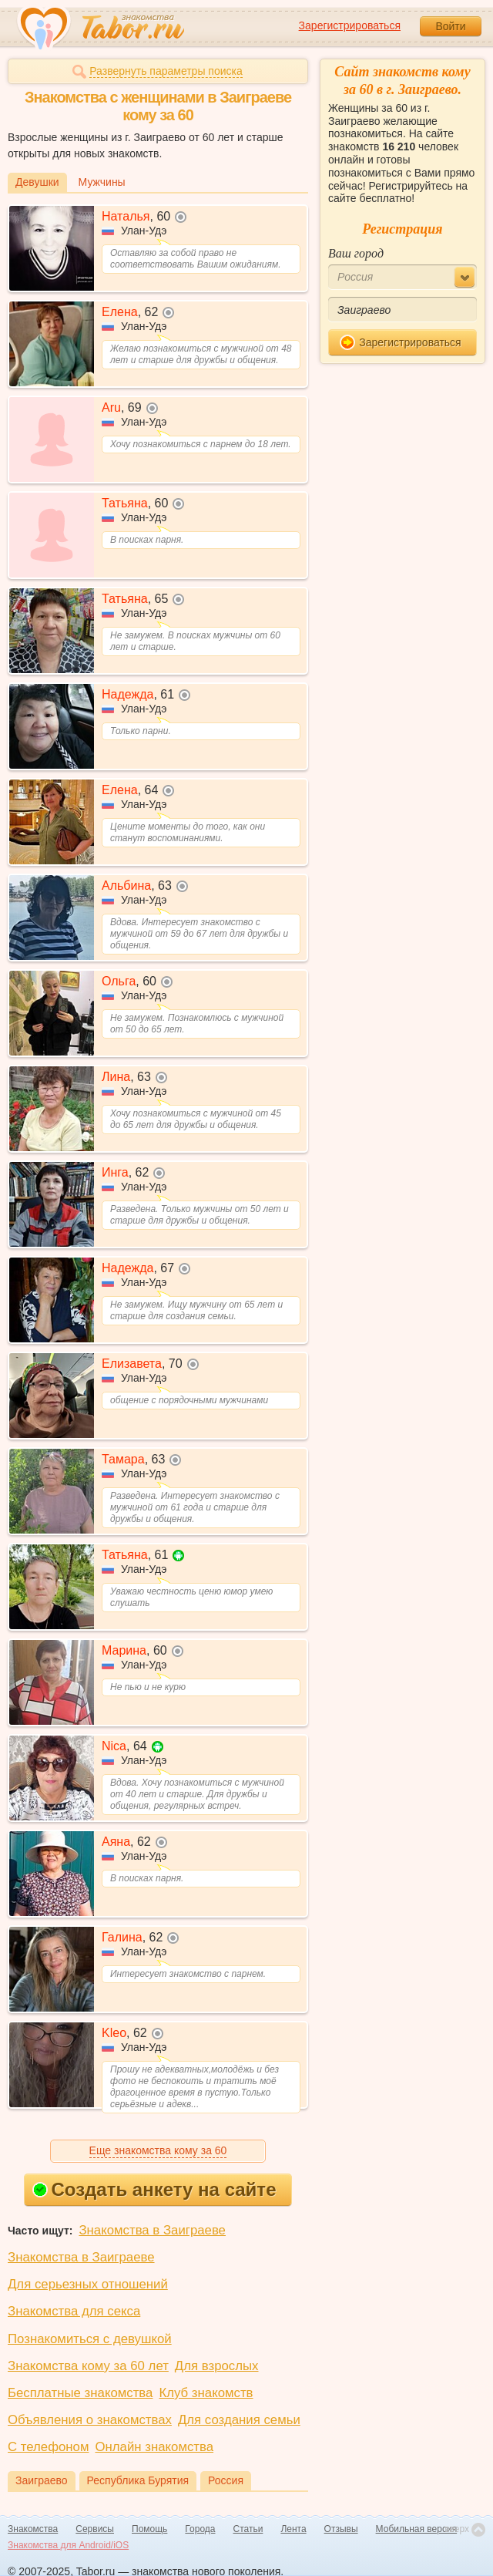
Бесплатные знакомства (80, 2393)
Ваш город (356, 253)
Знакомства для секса (74, 2311)
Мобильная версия (417, 2529)
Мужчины (102, 182)
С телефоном (48, 2447)
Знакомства (33, 2529)
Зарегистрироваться (350, 25)
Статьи (248, 2529)
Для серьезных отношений (88, 2284)
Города (200, 2529)
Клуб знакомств (206, 2393)
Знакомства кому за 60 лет (88, 2366)
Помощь (149, 2529)
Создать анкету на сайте (154, 2189)
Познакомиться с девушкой (90, 2339)
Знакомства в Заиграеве (152, 2230)
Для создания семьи (239, 2420)
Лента (293, 2529)
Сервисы (94, 2529)
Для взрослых (217, 2366)
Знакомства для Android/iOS (68, 2545)
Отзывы (341, 2529)
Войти (450, 26)
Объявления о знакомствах (90, 2420)
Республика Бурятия (138, 2480)
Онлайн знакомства (154, 2447)
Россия (225, 2480)
